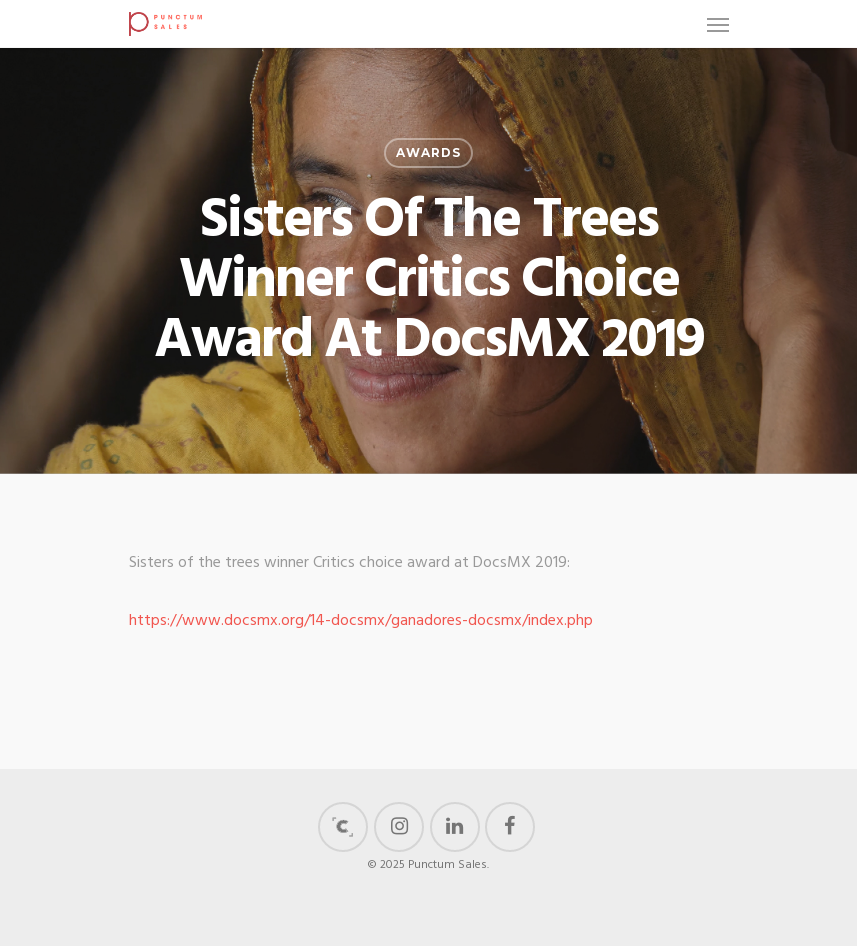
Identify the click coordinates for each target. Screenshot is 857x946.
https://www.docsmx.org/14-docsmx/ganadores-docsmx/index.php (361, 621)
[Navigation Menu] (718, 24)
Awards (428, 152)
